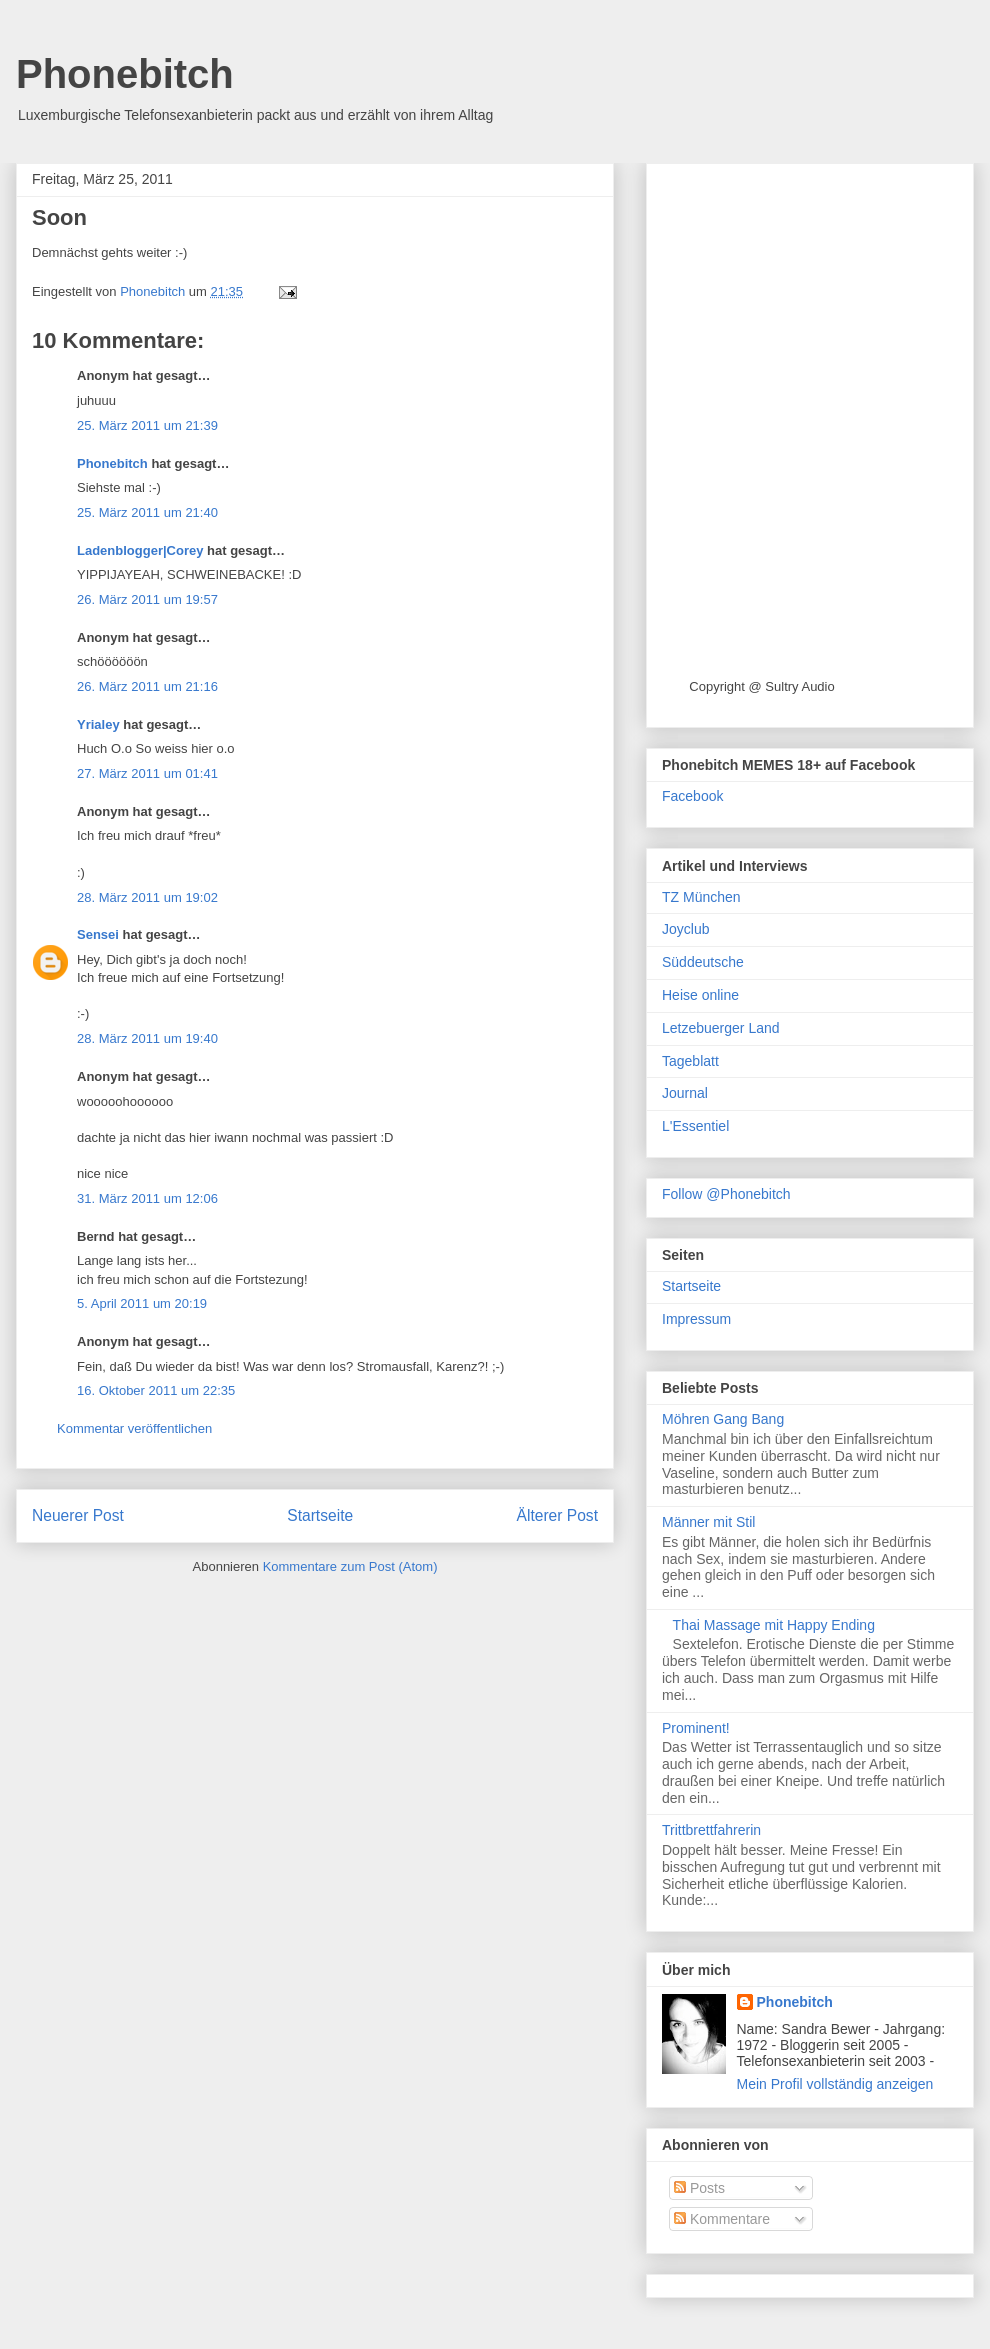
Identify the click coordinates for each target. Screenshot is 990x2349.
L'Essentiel (695, 1126)
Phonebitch (125, 74)
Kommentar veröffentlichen (134, 1428)
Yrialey (98, 724)
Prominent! (696, 1728)
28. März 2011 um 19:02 (147, 897)
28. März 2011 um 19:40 (147, 1038)
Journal (685, 1093)
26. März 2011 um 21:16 (147, 686)
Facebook (692, 796)
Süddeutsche (703, 962)
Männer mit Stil (708, 1522)
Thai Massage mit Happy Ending (774, 1625)
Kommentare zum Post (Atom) (350, 1566)
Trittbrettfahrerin (711, 1830)
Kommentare (722, 2219)
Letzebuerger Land (721, 1028)
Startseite (320, 1515)
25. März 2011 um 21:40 (147, 512)
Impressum (696, 1319)
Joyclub (685, 929)
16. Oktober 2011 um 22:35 (156, 1390)
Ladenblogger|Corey (140, 550)
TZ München (701, 897)
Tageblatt (690, 1061)
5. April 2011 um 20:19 (142, 1303)
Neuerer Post (78, 1515)
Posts (699, 2188)
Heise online (700, 995)
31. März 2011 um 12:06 (147, 1198)
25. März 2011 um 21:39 (147, 425)
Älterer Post (557, 1515)
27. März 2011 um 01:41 (147, 773)
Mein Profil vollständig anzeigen (835, 2084)
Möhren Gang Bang (723, 1419)
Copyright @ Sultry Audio (761, 686)
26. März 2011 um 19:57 (147, 599)
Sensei (98, 934)
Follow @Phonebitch (726, 1194)
